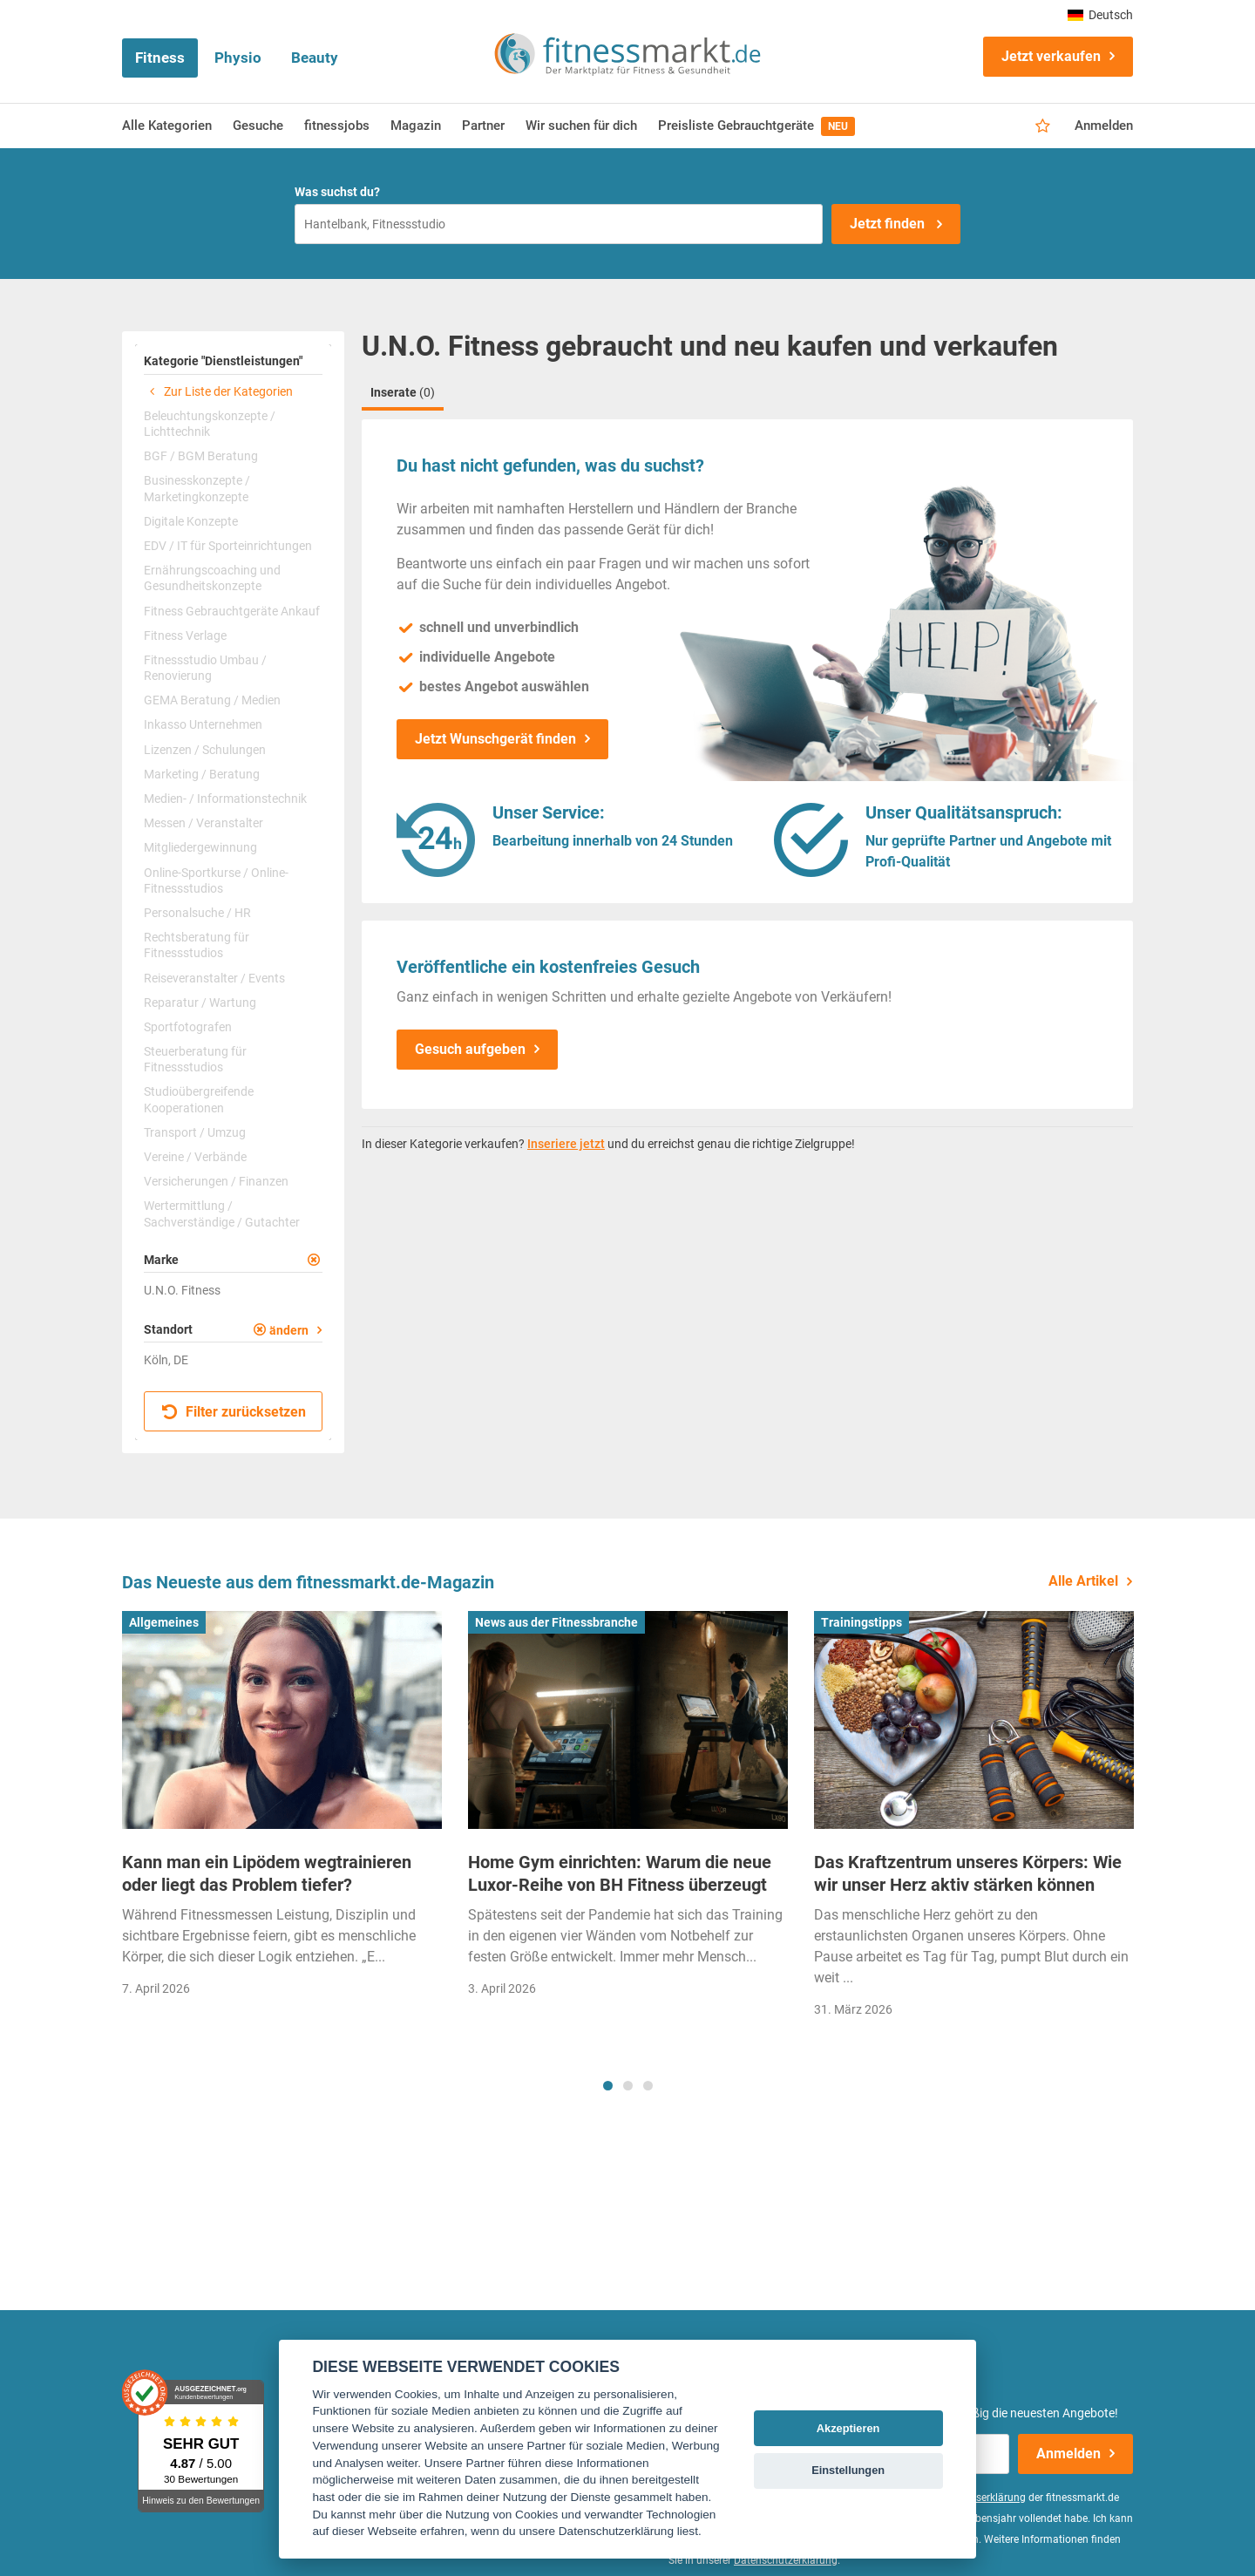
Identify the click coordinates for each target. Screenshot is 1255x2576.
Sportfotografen (188, 1027)
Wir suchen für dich (581, 125)
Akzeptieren (848, 2428)
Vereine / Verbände (195, 1157)
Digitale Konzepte (191, 521)
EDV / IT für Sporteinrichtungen (228, 546)
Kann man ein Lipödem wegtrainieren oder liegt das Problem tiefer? (266, 1873)
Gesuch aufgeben (470, 1049)
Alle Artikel (1083, 1581)
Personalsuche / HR (197, 913)
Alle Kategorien (167, 125)
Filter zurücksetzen (234, 1411)
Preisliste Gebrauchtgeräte (756, 126)
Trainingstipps (861, 1622)
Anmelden (1104, 125)
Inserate (402, 392)
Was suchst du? (337, 192)
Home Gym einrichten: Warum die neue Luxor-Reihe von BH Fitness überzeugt (619, 1873)
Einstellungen (848, 2470)
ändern (289, 1330)
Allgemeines (164, 1622)
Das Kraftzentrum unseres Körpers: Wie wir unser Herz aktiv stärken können (968, 1873)
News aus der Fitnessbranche (556, 1622)
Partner (483, 125)
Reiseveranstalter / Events (214, 978)
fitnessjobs (337, 125)
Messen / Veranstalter (203, 823)
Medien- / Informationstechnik (225, 798)
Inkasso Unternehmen (203, 724)
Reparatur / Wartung (200, 1002)
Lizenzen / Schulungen (205, 750)
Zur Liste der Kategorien (218, 391)
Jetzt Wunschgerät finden (495, 739)
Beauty (314, 57)
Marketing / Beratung (202, 774)
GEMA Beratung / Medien (212, 700)
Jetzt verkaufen (1051, 56)
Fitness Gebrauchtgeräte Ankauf (232, 611)
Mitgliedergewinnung (200, 847)
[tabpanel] (282, 1809)
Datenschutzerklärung (786, 2560)
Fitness (160, 57)
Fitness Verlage (185, 635)
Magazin (415, 125)
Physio (237, 57)
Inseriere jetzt (566, 1144)
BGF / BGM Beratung (201, 456)
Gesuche (258, 125)
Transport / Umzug (195, 1132)
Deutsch (1100, 15)
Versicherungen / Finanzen (216, 1181)
